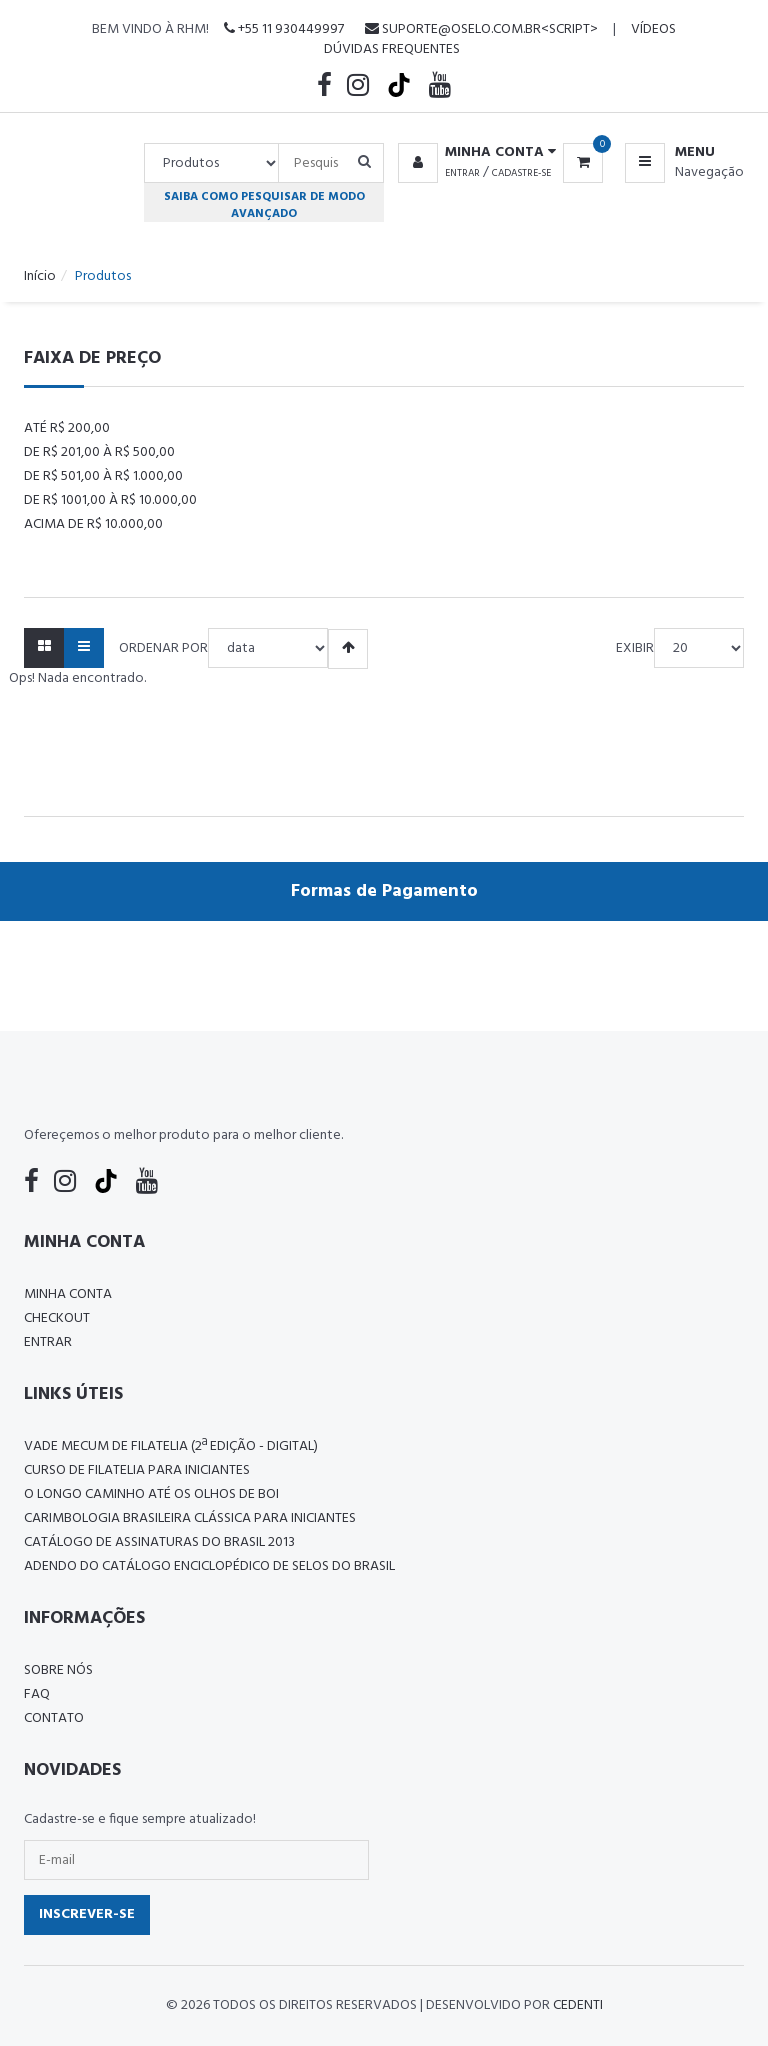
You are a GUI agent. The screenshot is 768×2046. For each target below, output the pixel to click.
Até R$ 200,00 (67, 428)
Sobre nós (58, 1670)
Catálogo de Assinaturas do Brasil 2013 (159, 1542)
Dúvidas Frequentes (392, 49)
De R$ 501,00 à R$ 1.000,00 (103, 476)
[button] (473, 153)
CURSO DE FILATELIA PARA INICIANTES (137, 1470)
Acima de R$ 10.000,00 (93, 524)
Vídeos (653, 29)
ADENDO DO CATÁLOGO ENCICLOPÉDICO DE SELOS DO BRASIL (209, 1566)
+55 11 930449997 (284, 29)
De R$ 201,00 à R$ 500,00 (99, 452)
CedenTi (578, 2005)
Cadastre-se (521, 173)
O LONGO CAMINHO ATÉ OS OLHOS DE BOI (151, 1494)
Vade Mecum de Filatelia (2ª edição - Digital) (171, 1446)
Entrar (462, 173)
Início (40, 276)
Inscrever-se (87, 1914)
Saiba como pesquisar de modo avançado (264, 205)
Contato (54, 1718)
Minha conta (68, 1294)
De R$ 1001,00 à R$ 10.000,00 (110, 500)
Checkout (57, 1318)
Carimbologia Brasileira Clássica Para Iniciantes (190, 1518)
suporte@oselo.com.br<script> (481, 29)
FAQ (37, 1694)
